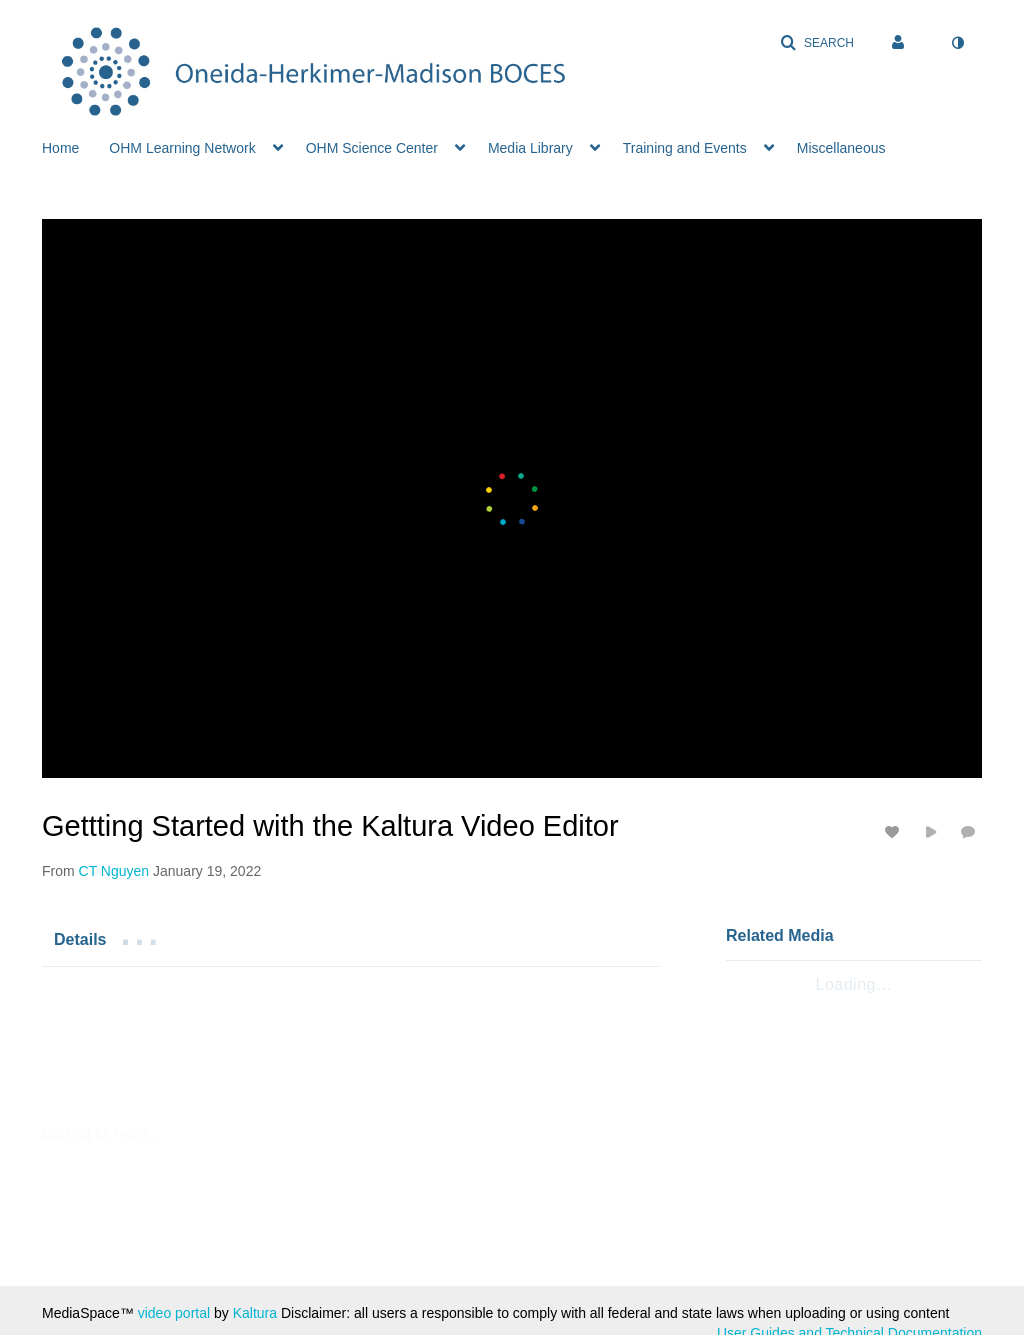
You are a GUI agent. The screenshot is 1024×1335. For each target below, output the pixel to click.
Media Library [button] (530, 148)
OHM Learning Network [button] (182, 148)
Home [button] (60, 148)
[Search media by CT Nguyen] (114, 871)
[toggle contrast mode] (957, 43)
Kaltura (255, 1313)
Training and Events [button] (685, 148)
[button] (817, 43)
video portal (174, 1313)
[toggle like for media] (895, 831)
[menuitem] (75, 146)
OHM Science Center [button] (372, 148)
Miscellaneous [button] (841, 148)
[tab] (80, 939)
